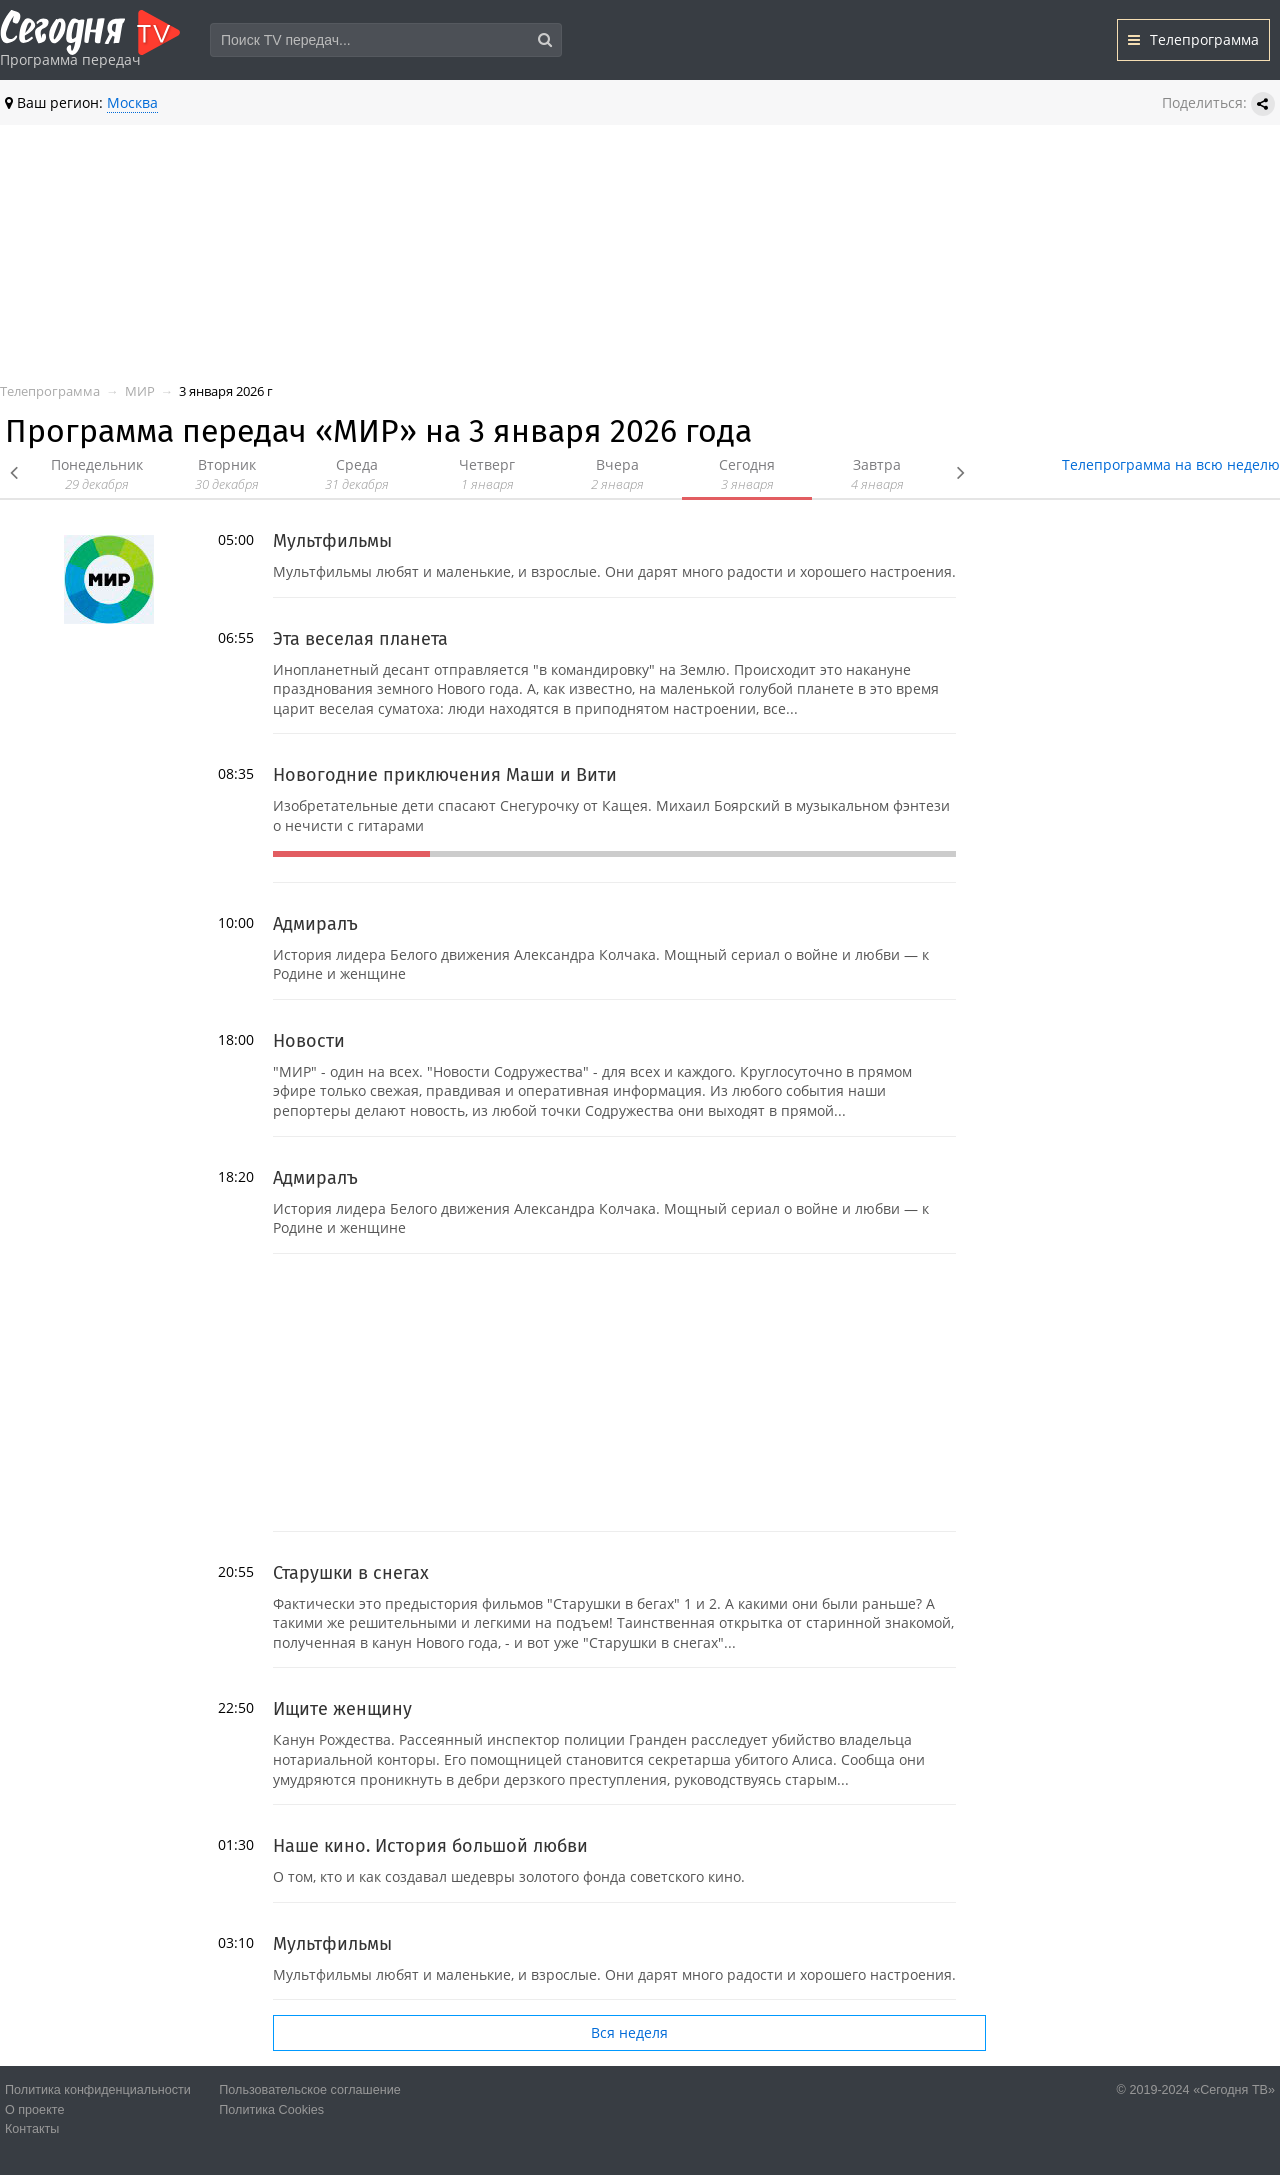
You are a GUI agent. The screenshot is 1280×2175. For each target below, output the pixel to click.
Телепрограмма (1193, 39)
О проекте (34, 2110)
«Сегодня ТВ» (1234, 2090)
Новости (309, 1041)
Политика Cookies (271, 2110)
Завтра (877, 474)
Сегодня (747, 474)
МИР (140, 391)
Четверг (487, 474)
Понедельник (97, 474)
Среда (357, 474)
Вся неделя (629, 2032)
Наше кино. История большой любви (430, 1846)
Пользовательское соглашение (309, 2090)
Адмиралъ (315, 924)
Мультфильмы (332, 541)
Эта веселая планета (360, 639)
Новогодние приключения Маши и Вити (445, 775)
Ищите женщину (342, 1709)
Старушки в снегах (351, 1573)
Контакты (32, 2129)
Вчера (617, 474)
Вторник (227, 474)
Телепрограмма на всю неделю (1171, 464)
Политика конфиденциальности (98, 2090)
